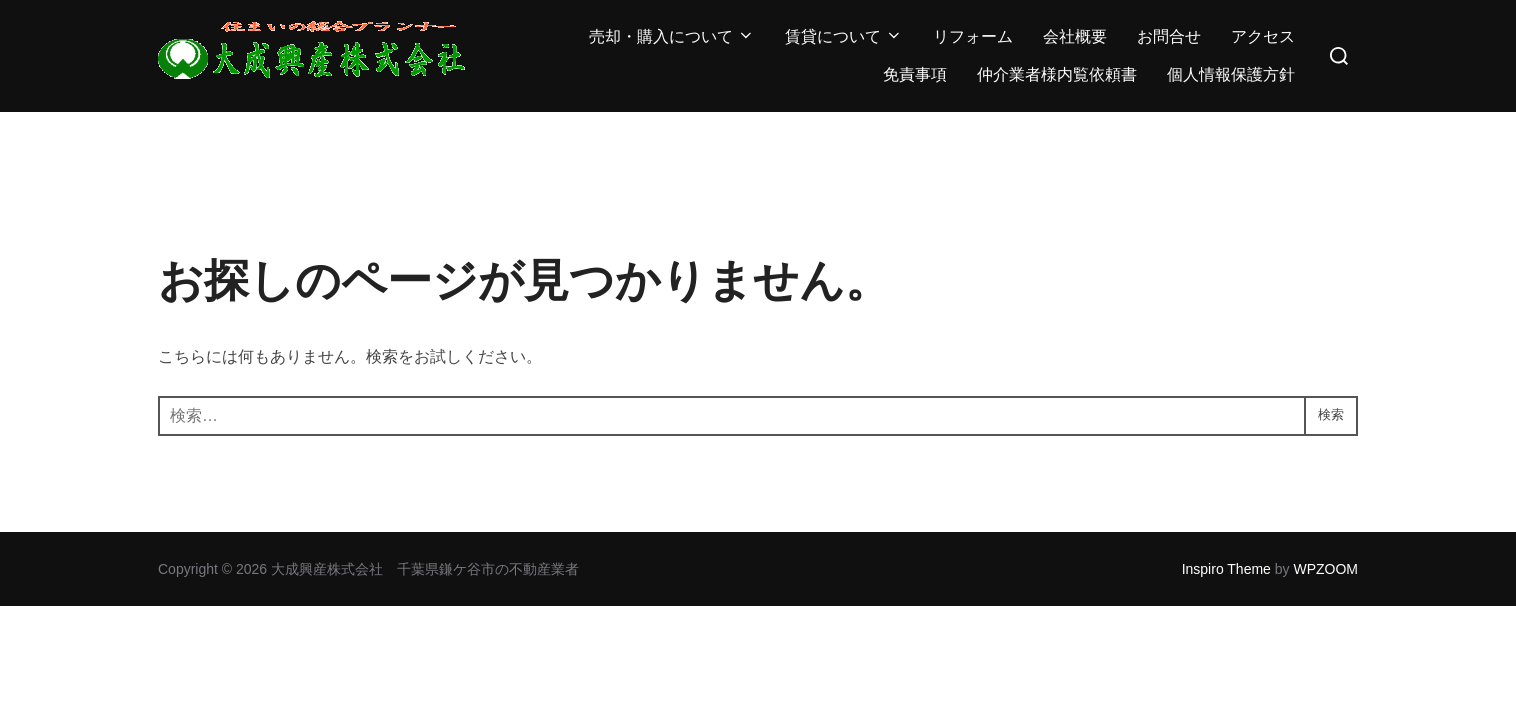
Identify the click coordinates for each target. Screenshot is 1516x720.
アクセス (1263, 36)
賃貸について (844, 36)
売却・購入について (672, 36)
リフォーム (973, 36)
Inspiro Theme (1226, 569)
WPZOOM (1325, 569)
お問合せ (1169, 36)
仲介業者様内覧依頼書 (1057, 74)
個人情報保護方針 (1231, 74)
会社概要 (1075, 36)
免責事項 (915, 74)
